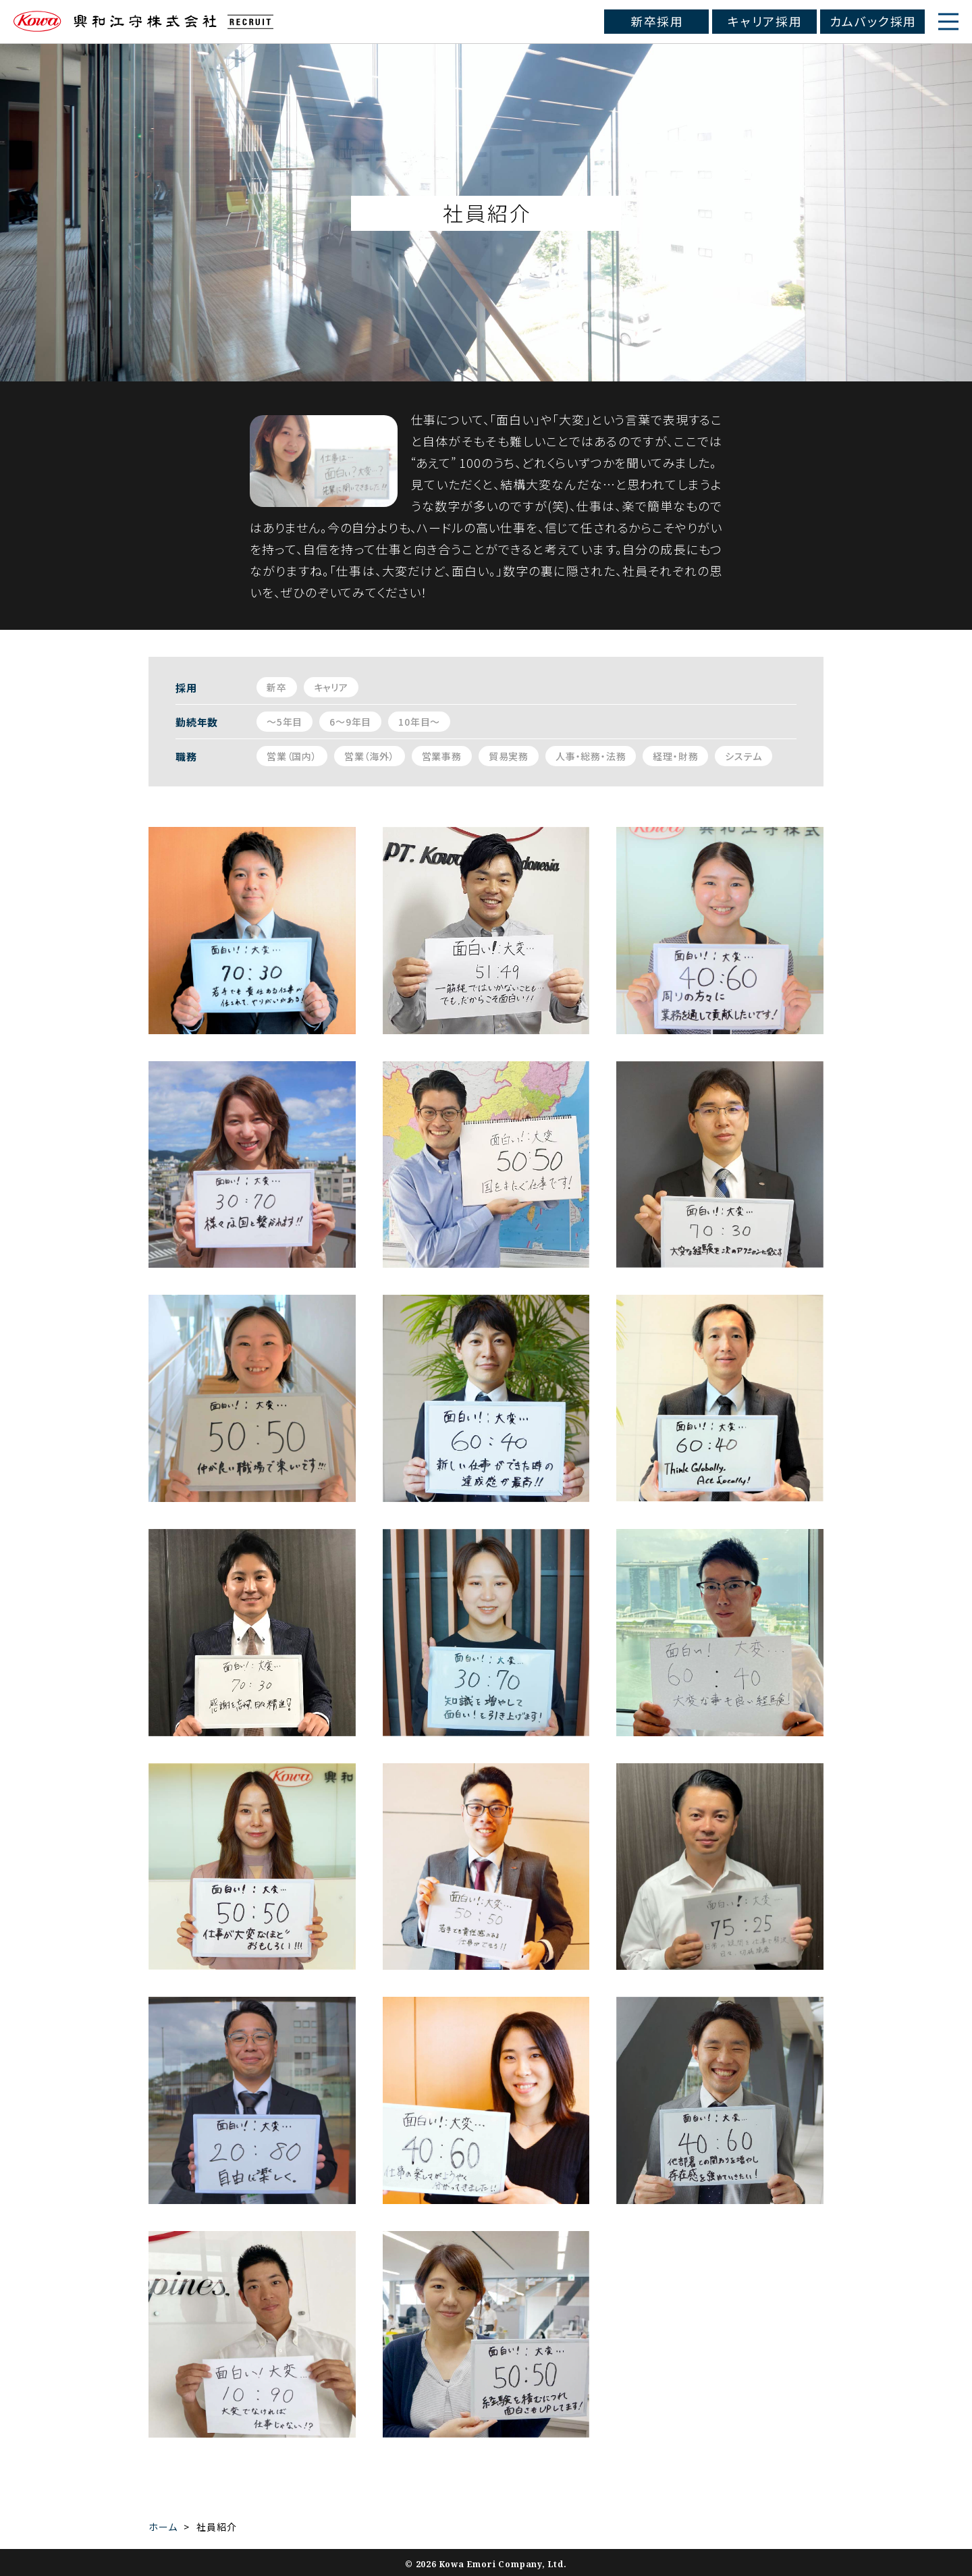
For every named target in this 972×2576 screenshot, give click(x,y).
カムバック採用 (873, 21)
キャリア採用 (765, 21)
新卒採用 (657, 21)
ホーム (162, 2526)
